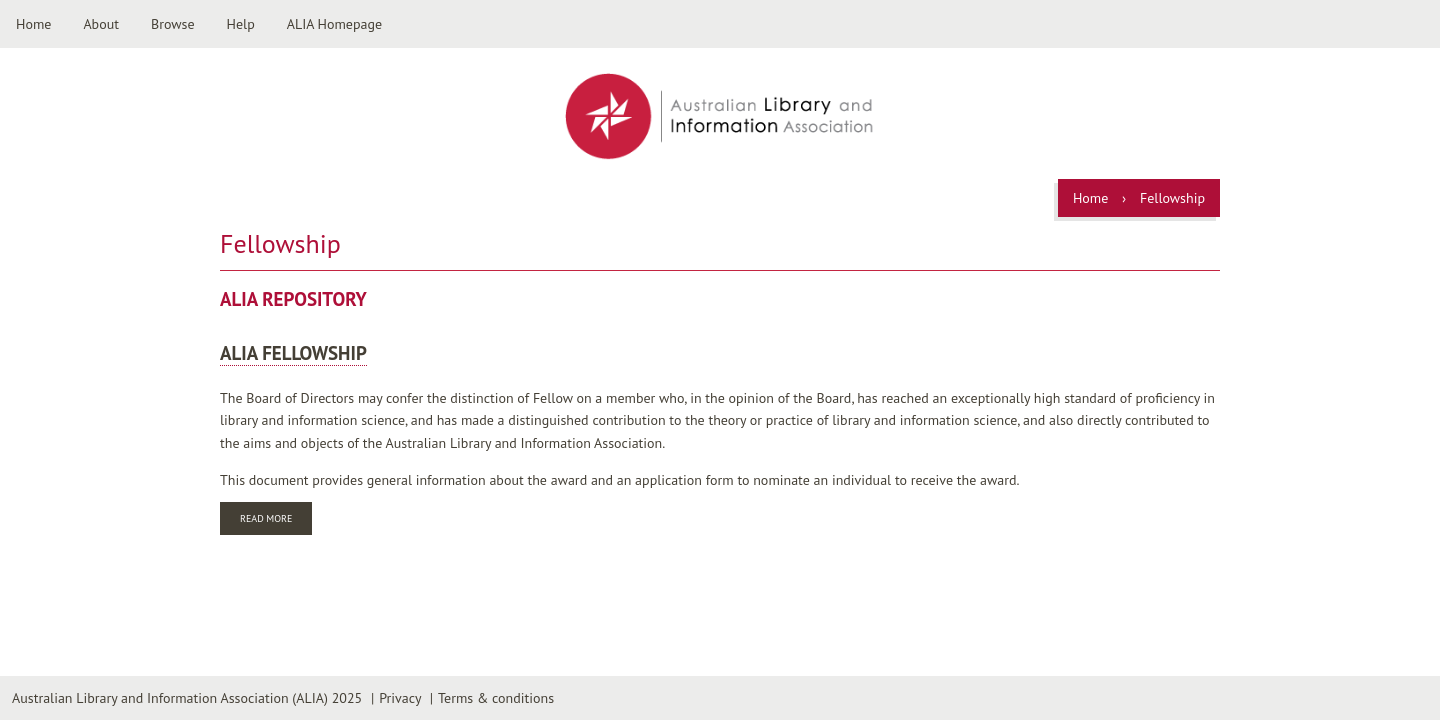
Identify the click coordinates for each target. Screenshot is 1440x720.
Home (33, 24)
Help (241, 24)
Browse (173, 24)
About (101, 24)
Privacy (400, 698)
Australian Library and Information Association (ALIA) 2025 (187, 698)
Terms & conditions (496, 698)
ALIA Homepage (334, 24)
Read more (276, 520)
